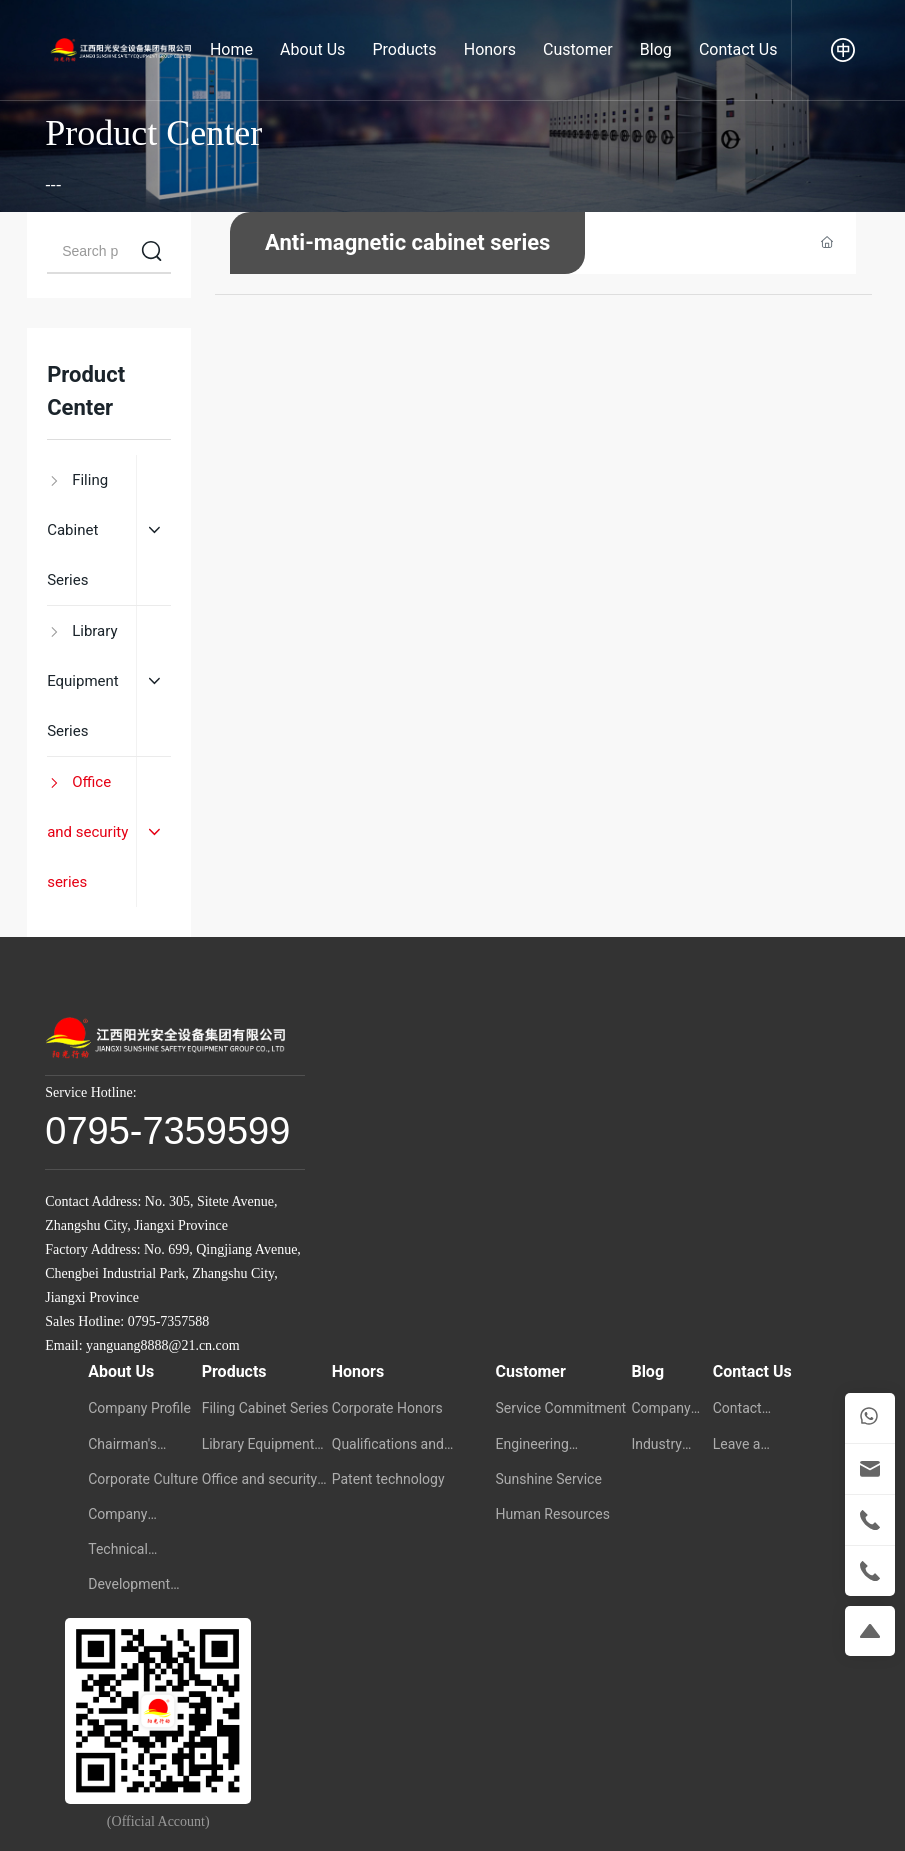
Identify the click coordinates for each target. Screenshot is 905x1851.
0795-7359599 (167, 1131)
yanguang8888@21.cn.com (163, 1345)
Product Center (153, 133)
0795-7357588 (169, 1321)
